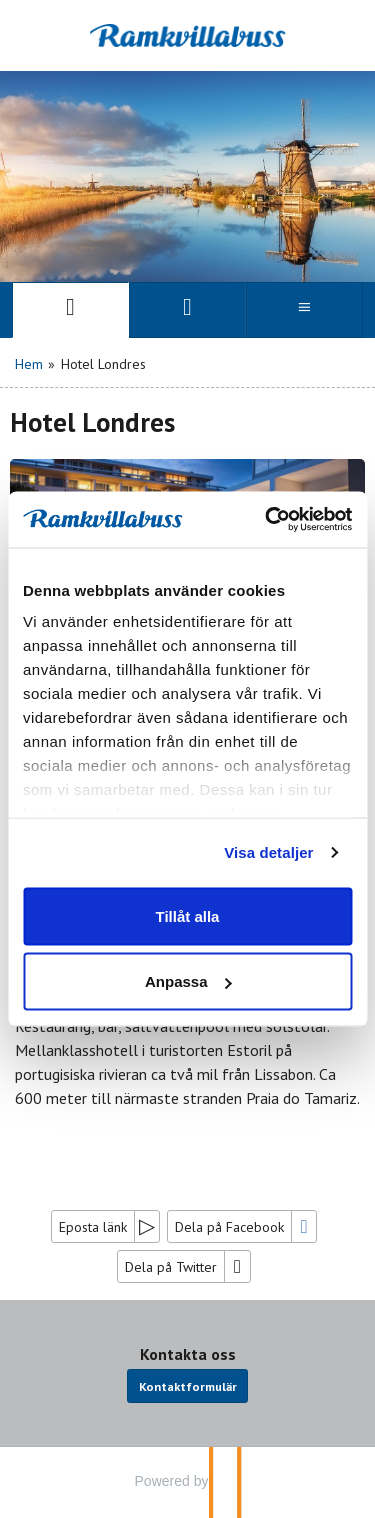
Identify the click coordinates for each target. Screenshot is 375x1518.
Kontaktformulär (188, 1386)
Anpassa (188, 981)
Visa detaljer (268, 852)
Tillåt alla (188, 915)
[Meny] (304, 310)
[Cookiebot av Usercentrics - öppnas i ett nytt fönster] (267, 520)
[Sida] (70, 310)
